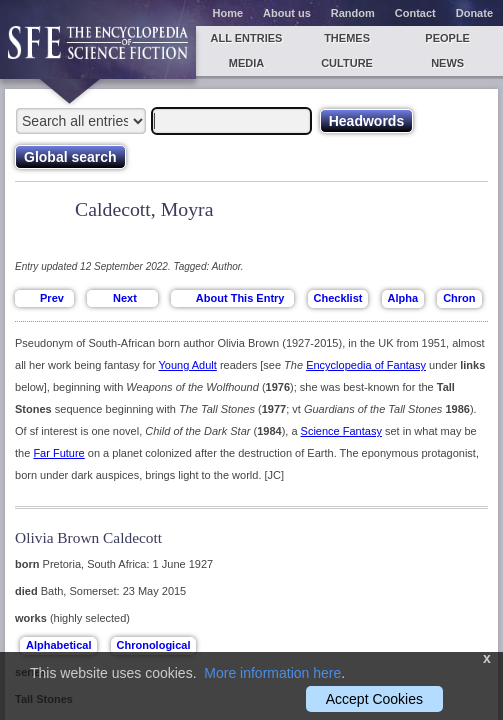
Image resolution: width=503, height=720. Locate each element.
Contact (415, 13)
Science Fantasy (341, 431)
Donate (474, 13)
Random (353, 13)
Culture (347, 63)
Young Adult (188, 365)
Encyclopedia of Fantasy (366, 365)
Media (246, 63)
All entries (246, 38)
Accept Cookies (374, 699)
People (447, 38)
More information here (272, 673)
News (447, 63)
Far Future (58, 453)
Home (228, 13)
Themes (347, 38)
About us (287, 13)
